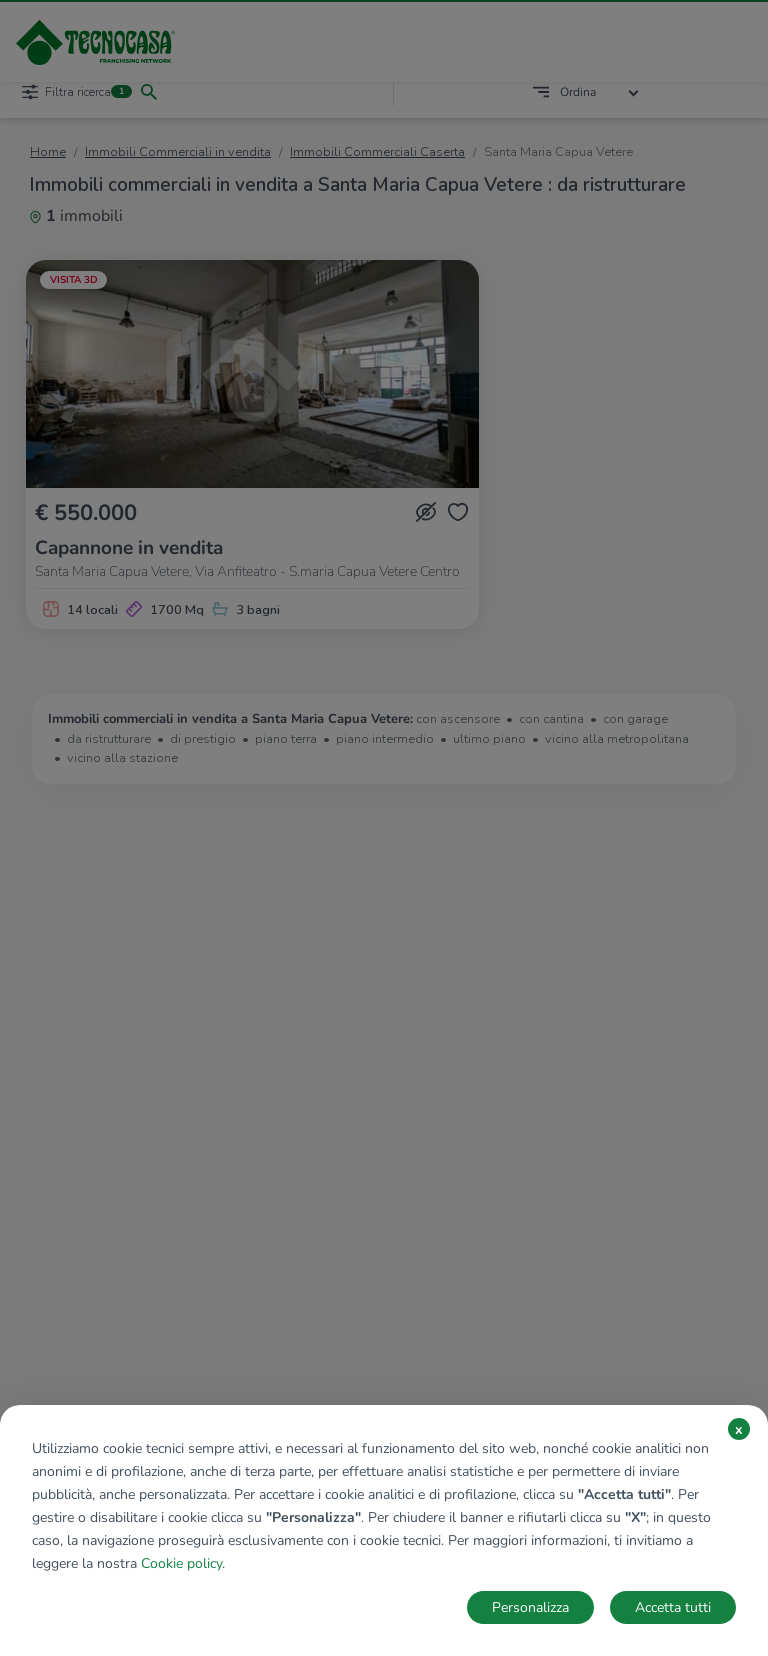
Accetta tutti (673, 1607)
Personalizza (530, 1607)
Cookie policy (181, 1563)
